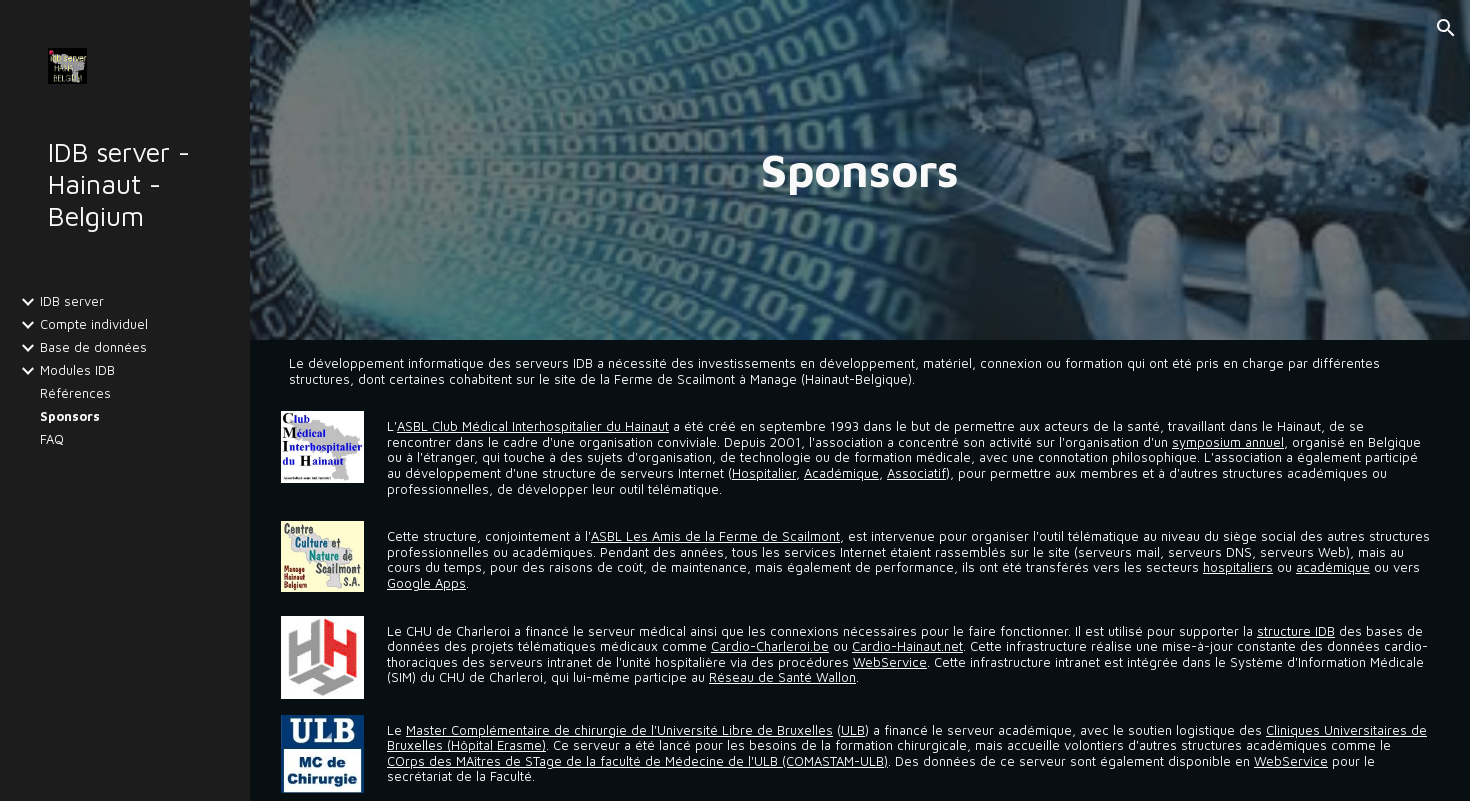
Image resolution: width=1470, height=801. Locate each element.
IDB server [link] (72, 301)
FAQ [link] (52, 439)
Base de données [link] (93, 347)
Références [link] (75, 393)
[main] (860, 170)
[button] (1446, 28)
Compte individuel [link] (94, 324)
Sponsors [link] (70, 416)
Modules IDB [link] (77, 370)
